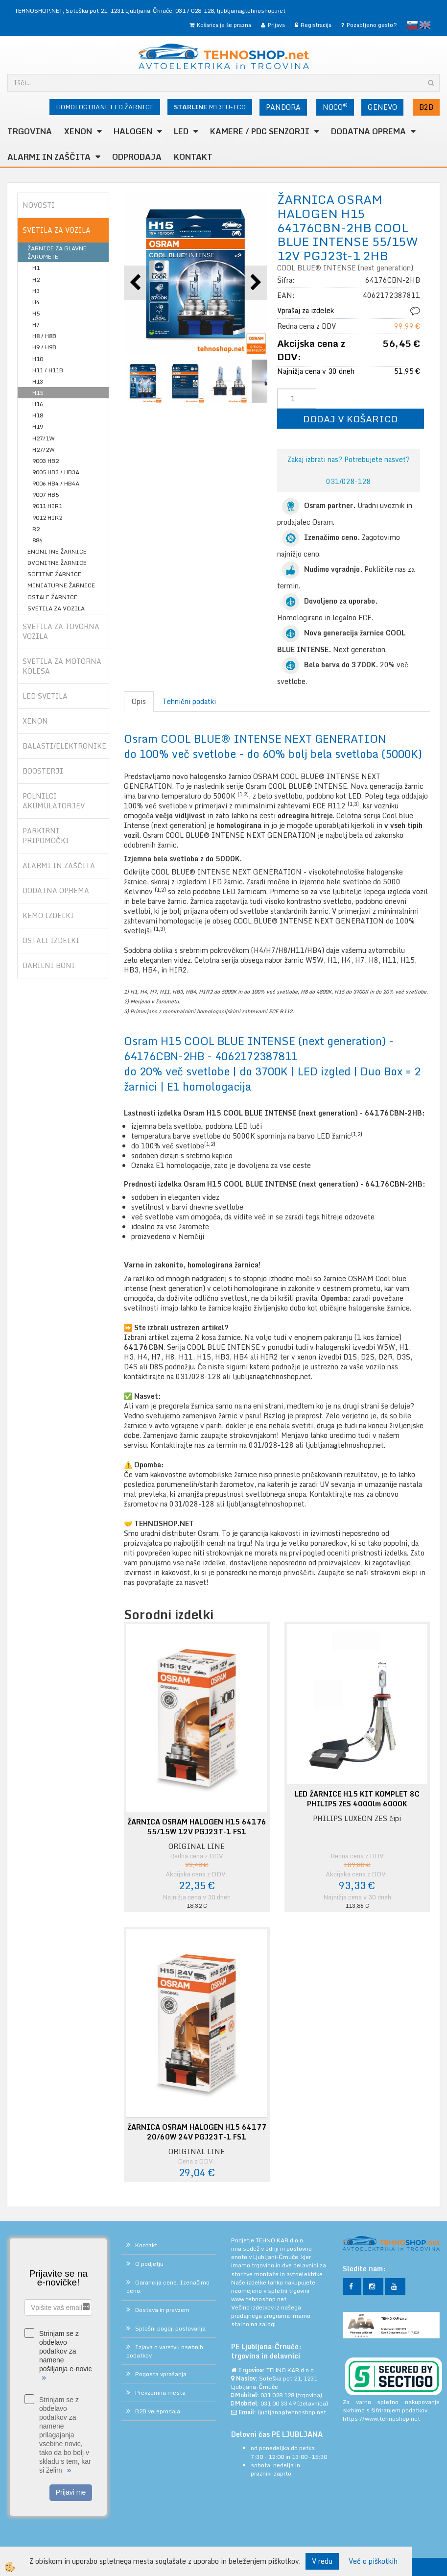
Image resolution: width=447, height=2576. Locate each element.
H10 (37, 359)
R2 (36, 529)
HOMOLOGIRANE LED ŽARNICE (105, 106)
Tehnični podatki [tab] (189, 701)
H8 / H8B (44, 335)
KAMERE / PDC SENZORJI (259, 131)
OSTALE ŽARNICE (52, 597)
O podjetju (149, 2263)
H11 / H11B (47, 370)
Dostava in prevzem (162, 2309)
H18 (37, 415)
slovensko (412, 25)
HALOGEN (133, 131)
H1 (36, 267)
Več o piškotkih (373, 2561)
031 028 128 (277, 2395)
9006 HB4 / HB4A (55, 483)
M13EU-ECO (210, 106)
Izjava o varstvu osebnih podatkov (164, 2351)
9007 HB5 (45, 494)
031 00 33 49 (278, 2403)
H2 (36, 279)
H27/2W (43, 449)
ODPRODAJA (137, 156)
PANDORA (283, 107)
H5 (36, 313)
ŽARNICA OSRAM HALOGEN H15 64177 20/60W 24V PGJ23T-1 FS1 (196, 2132)
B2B (426, 107)
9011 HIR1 (47, 505)
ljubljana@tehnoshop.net (251, 10)
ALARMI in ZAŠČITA (49, 156)
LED (181, 131)
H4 (36, 302)
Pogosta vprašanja (161, 2374)
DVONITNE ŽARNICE (57, 562)
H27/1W (43, 438)
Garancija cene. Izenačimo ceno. (168, 2286)
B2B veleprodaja (157, 2411)
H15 (37, 392)
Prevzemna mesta (160, 2392)
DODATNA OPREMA (368, 131)
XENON (78, 131)
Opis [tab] (139, 701)
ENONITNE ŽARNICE (57, 551)
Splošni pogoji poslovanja (170, 2328)
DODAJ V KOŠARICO (350, 418)
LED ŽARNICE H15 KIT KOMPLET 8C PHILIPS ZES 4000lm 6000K (357, 1799)
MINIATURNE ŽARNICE (61, 585)
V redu (322, 2561)
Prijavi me (71, 2492)
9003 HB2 (45, 460)
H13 (37, 381)
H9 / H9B (44, 347)
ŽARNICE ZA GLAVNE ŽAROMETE (57, 252)
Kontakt (193, 156)
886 (37, 540)
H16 (37, 404)
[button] (254, 283)
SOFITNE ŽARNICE (54, 574)
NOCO (335, 107)
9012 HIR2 (47, 517)
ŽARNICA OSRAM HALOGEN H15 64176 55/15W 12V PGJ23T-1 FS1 (196, 1827)
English (425, 25)
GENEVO (382, 107)
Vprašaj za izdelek (305, 310)
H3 (36, 290)
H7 (36, 324)
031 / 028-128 (194, 10)
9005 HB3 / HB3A (55, 472)
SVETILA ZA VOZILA (56, 608)
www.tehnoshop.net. (259, 2299)
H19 (37, 426)
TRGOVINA (29, 131)
